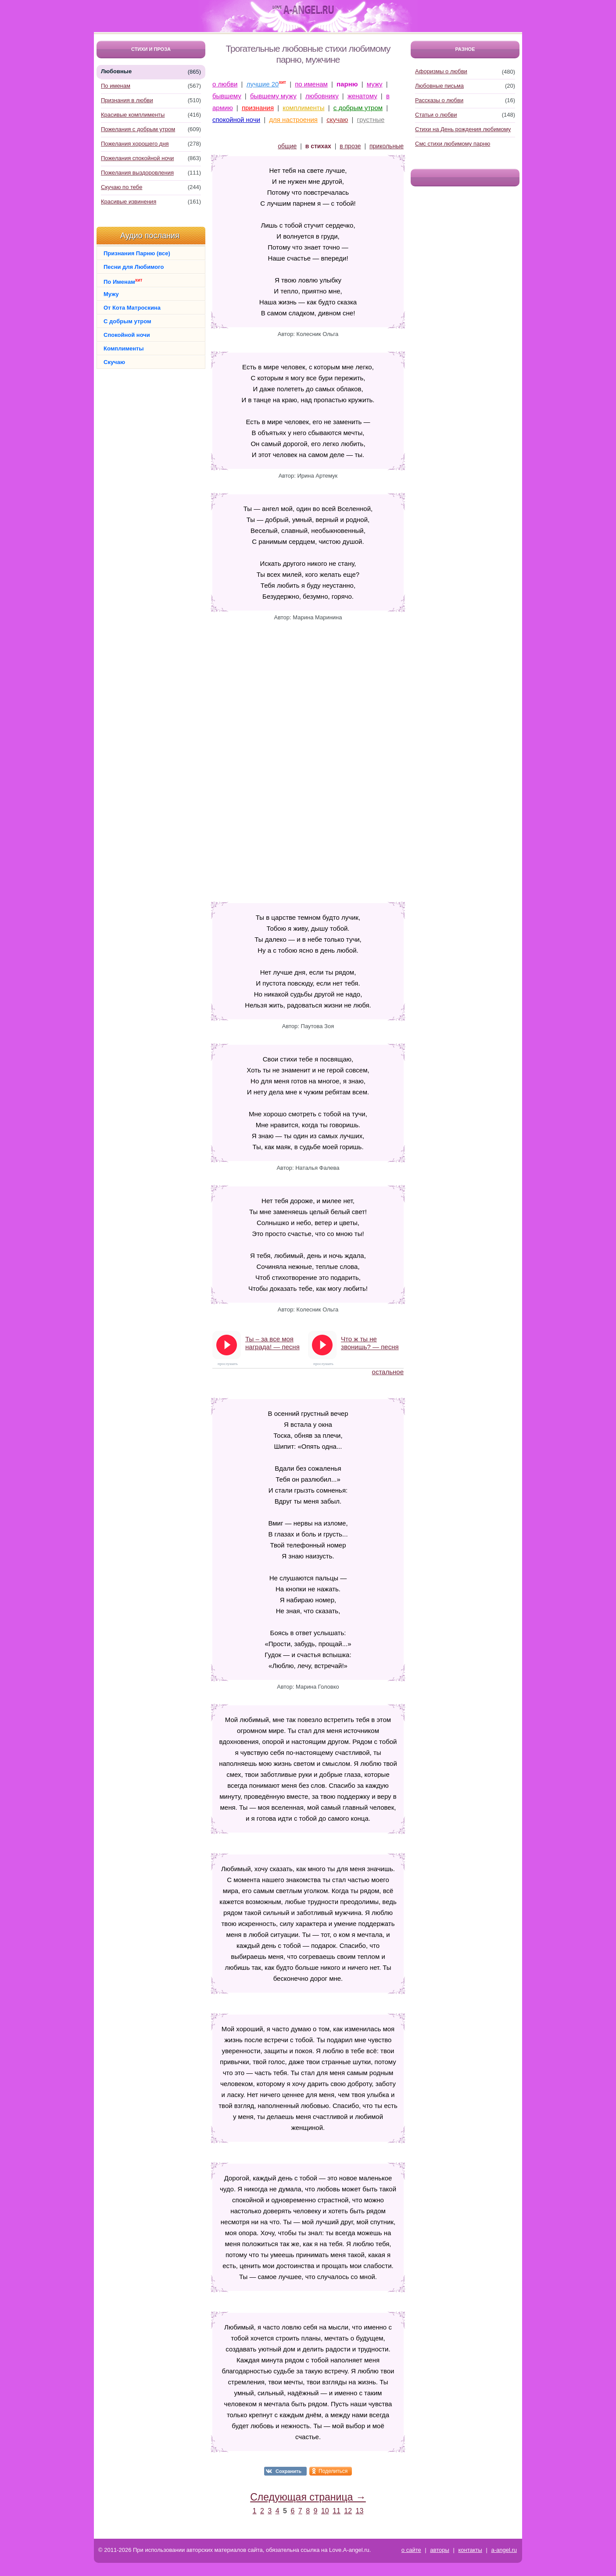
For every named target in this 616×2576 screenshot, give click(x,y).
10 (325, 2511)
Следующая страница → (308, 2497)
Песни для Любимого (134, 267)
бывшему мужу (273, 96)
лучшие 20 (263, 84)
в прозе (350, 146)
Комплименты (124, 348)
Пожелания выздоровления (137, 172)
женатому (362, 96)
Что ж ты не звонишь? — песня (370, 1343)
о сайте (411, 2550)
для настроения (293, 119)
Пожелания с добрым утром (138, 129)
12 (348, 2511)
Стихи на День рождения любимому (463, 129)
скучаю (337, 119)
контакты (470, 2550)
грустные (371, 119)
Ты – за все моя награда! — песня (272, 1343)
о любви (224, 84)
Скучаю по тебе (121, 187)
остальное (388, 1372)
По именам (115, 85)
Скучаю (114, 362)
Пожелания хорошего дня (135, 143)
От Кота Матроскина (132, 307)
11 (336, 2511)
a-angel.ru (504, 2550)
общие (287, 146)
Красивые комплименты (133, 114)
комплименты (303, 107)
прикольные (386, 146)
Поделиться (333, 2471)
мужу (375, 84)
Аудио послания (149, 235)
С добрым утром (127, 321)
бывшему (226, 96)
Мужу (111, 294)
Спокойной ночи (127, 335)
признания (258, 107)
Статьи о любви (436, 114)
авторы (439, 2550)
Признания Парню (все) (137, 253)
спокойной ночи (236, 119)
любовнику (322, 96)
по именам (311, 84)
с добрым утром (358, 107)
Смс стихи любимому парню (452, 143)
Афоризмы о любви (441, 71)
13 (360, 2511)
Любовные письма (439, 85)
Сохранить (288, 2471)
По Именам (123, 281)
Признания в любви (127, 100)
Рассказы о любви (439, 100)
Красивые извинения (128, 201)
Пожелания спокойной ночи (137, 158)
